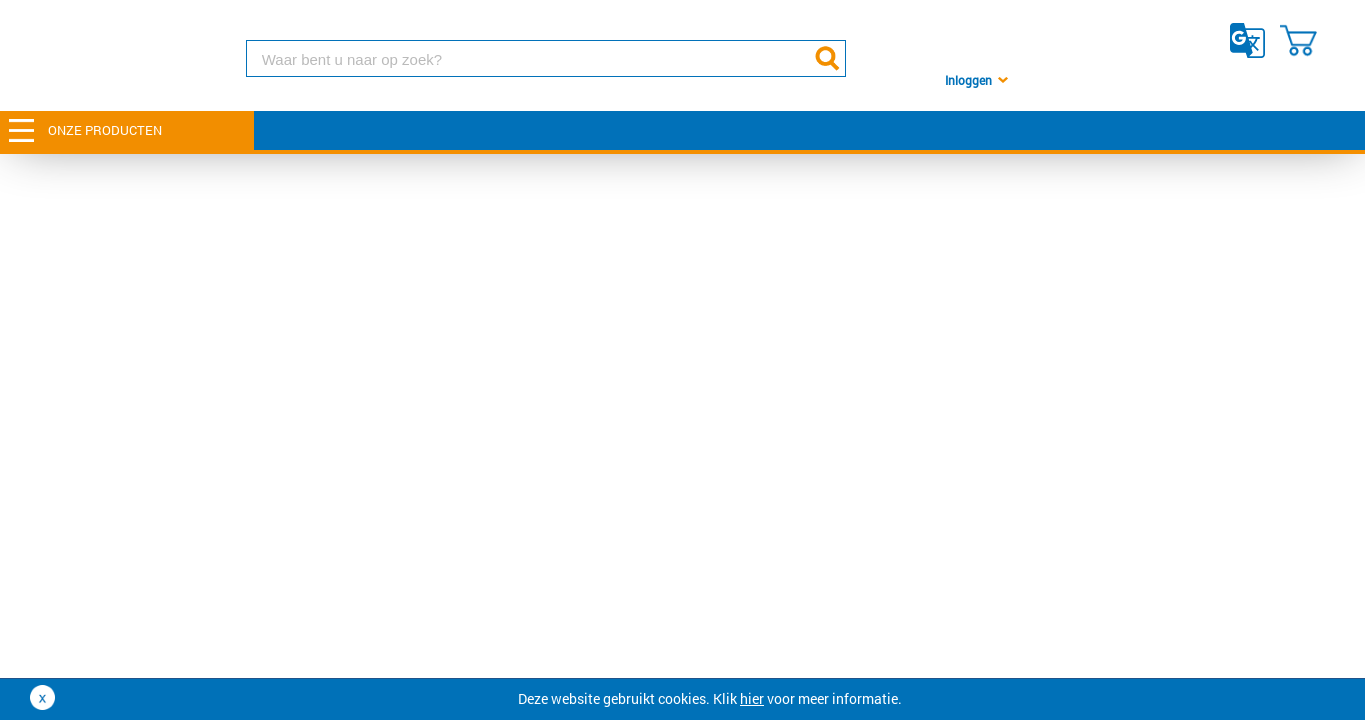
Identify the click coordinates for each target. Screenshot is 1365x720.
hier (752, 698)
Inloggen (968, 80)
